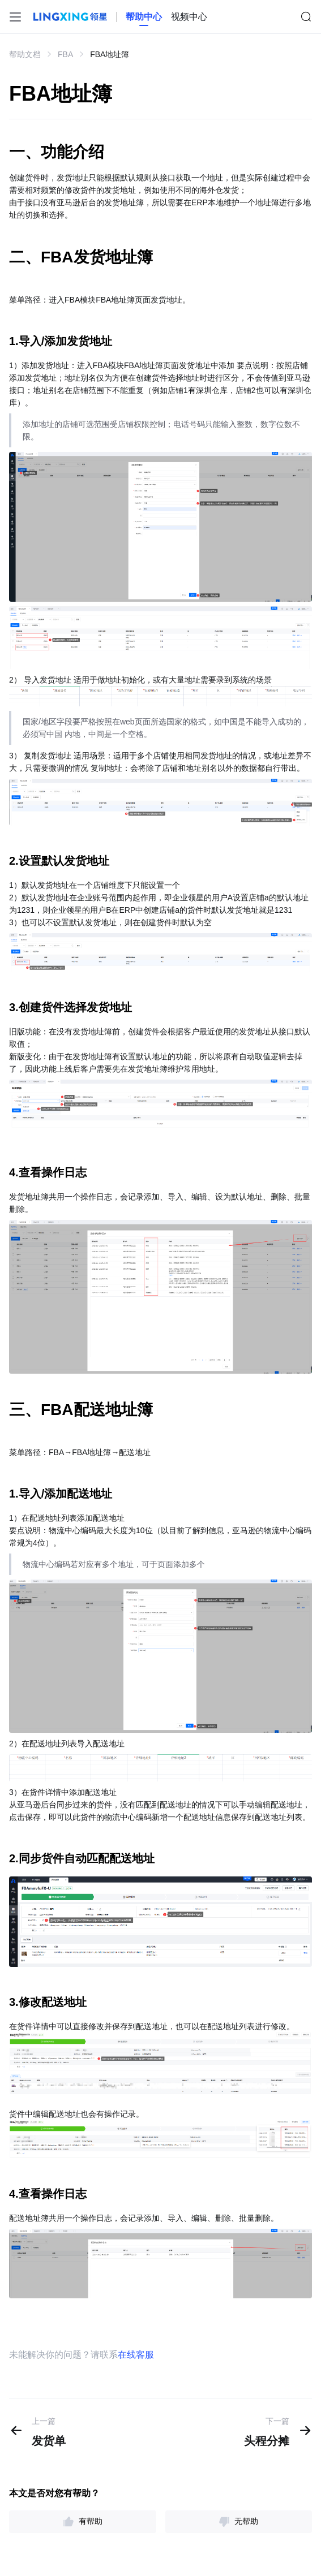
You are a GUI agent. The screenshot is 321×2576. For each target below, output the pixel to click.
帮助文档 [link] (25, 54)
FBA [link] (65, 54)
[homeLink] (144, 17)
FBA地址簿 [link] (109, 54)
